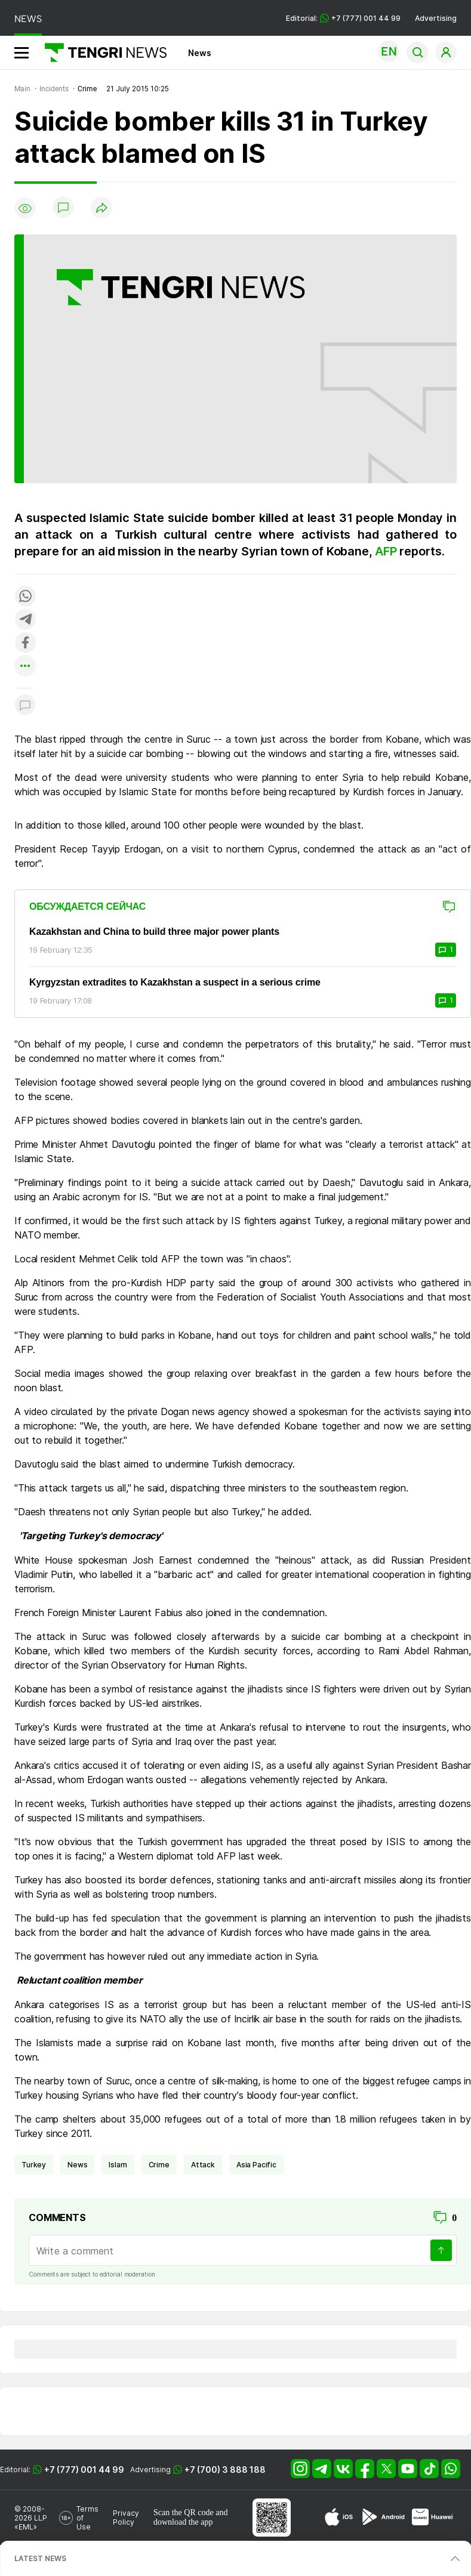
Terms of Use (87, 2517)
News (199, 53)
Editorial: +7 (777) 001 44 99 (343, 18)
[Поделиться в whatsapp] (25, 597)
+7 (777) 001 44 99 (84, 2469)
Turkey (33, 2164)
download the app (183, 2522)
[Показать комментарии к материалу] (25, 706)
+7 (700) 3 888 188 (225, 2469)
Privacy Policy (126, 2517)
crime (159, 2164)
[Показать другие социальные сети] (25, 666)
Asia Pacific (256, 2164)
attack (203, 2164)
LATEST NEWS (40, 2558)
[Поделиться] (101, 208)
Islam (118, 2164)
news (77, 2164)
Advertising (436, 18)
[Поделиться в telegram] (25, 620)
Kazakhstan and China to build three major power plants (154, 931)
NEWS (28, 18)
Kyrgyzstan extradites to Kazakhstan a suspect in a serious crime (175, 982)
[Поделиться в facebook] (25, 643)
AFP (387, 551)
